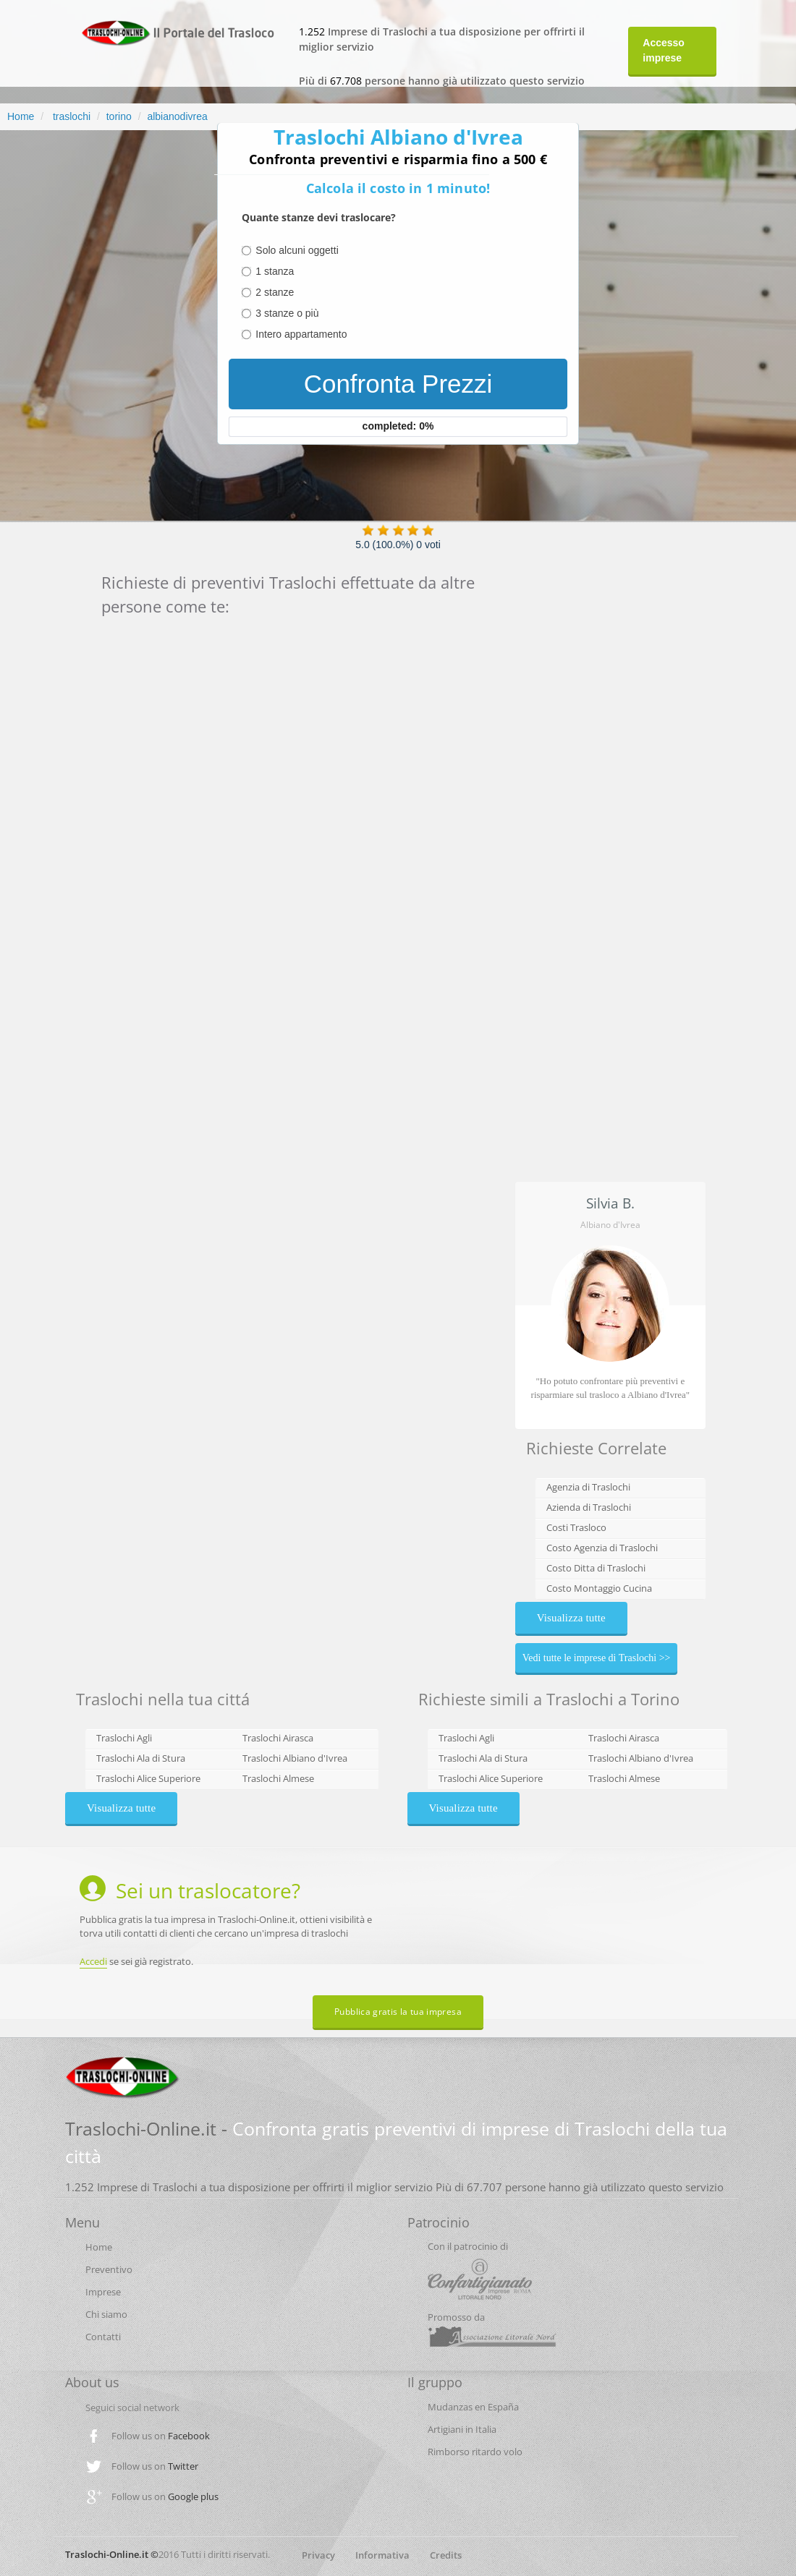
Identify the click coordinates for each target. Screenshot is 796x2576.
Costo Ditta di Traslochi (595, 1567)
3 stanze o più (286, 313)
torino (119, 116)
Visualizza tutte (571, 1618)
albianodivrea (177, 116)
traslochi (70, 116)
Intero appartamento (301, 334)
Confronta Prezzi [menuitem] (398, 384)
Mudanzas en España (473, 2406)
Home (20, 116)
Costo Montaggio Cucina (599, 1588)
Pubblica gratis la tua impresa (398, 2011)
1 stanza (274, 271)
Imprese (103, 2291)
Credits (446, 2555)
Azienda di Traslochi (588, 1507)
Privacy (318, 2555)
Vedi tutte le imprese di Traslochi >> (596, 1657)
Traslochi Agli (124, 1737)
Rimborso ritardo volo (475, 2451)
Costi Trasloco (576, 1527)
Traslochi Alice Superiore (148, 1778)
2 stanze (274, 292)
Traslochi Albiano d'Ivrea (294, 1758)
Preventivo (108, 2269)
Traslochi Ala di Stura (140, 1758)
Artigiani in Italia (462, 2429)
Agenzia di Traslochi (588, 1486)
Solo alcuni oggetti (296, 250)
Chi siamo (106, 2314)
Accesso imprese (664, 50)
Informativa (382, 2555)
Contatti (103, 2336)
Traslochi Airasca (277, 1737)
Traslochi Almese (278, 1778)
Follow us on (160, 2435)
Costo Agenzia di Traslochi (602, 1547)
